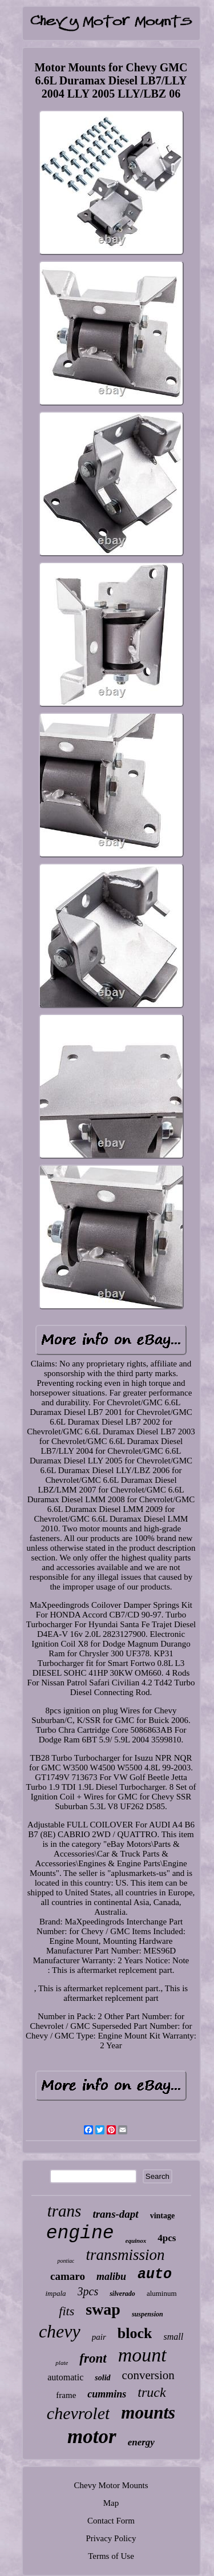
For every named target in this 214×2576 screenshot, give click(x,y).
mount (142, 2354)
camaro (67, 2276)
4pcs (167, 2238)
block (135, 2333)
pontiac (65, 2261)
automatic (65, 2377)
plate (61, 2362)
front (92, 2358)
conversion (148, 2375)
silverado (122, 2294)
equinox (136, 2240)
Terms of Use (111, 2556)
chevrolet (78, 2413)
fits (66, 2311)
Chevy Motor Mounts (111, 2485)
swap (103, 2309)
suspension (147, 2314)
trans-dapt (115, 2214)
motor (91, 2436)
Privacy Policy (111, 2538)
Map (111, 2503)
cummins (106, 2394)
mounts (148, 2413)
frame (66, 2395)
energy (141, 2442)
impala (55, 2293)
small (173, 2337)
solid (102, 2377)
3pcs (88, 2291)
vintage (162, 2215)
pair (99, 2337)
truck (151, 2392)
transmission (125, 2254)
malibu (111, 2276)
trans (64, 2211)
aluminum (162, 2293)
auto (155, 2274)
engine (80, 2233)
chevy (59, 2331)
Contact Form (111, 2520)
